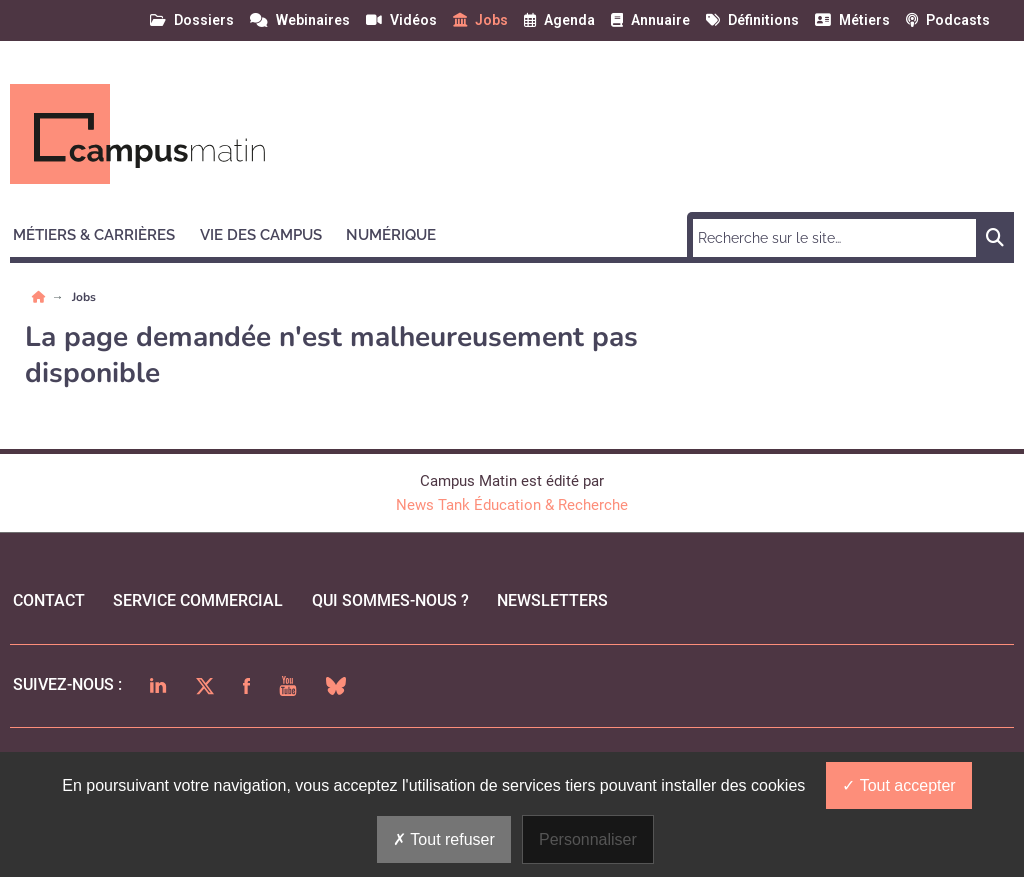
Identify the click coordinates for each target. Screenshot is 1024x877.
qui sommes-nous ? (390, 600)
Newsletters (552, 600)
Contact (49, 600)
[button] (103, 232)
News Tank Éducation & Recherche (512, 505)
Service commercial (198, 600)
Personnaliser (588, 839)
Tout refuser (444, 839)
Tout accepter (898, 785)
